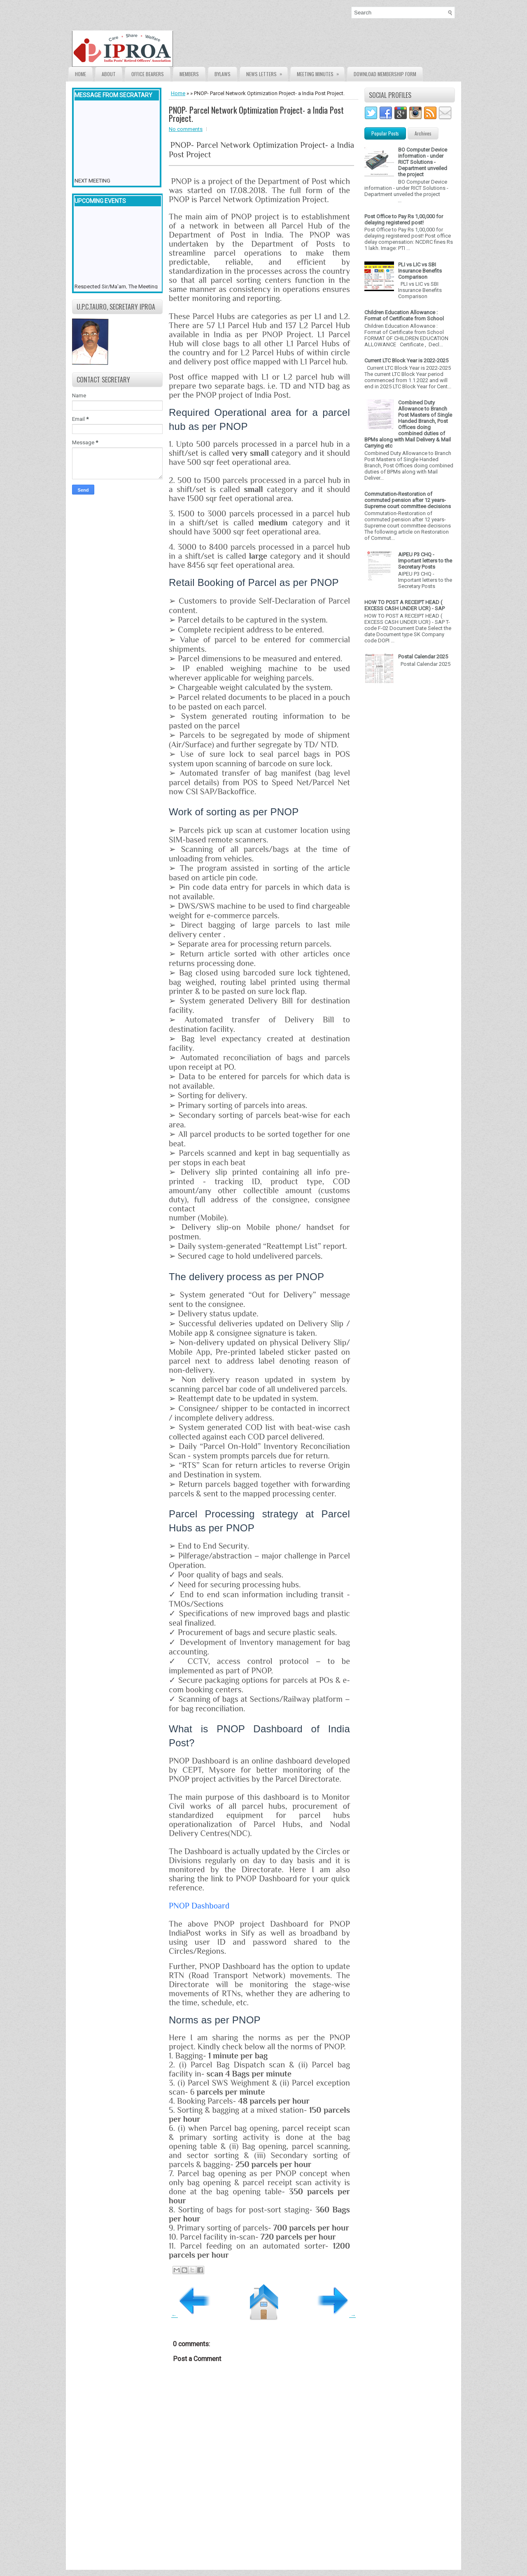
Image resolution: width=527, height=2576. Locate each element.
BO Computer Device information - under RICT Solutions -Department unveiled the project (422, 162)
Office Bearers (147, 73)
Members (189, 73)
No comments (186, 129)
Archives (423, 133)
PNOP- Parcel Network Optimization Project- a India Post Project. (256, 114)
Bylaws (223, 73)
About (109, 73)
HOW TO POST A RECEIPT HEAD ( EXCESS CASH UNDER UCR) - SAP (404, 605)
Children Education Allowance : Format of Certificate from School (404, 315)
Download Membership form (385, 73)
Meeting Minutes (320, 72)
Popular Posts (385, 133)
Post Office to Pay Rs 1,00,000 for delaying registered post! (403, 219)
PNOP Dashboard (199, 1905)
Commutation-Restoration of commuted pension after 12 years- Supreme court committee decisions (407, 500)
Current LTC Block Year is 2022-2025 (406, 360)
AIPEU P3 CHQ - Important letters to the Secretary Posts (425, 560)
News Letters (266, 72)
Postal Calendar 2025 (423, 656)
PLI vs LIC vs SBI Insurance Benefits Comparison (420, 270)
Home (80, 73)
